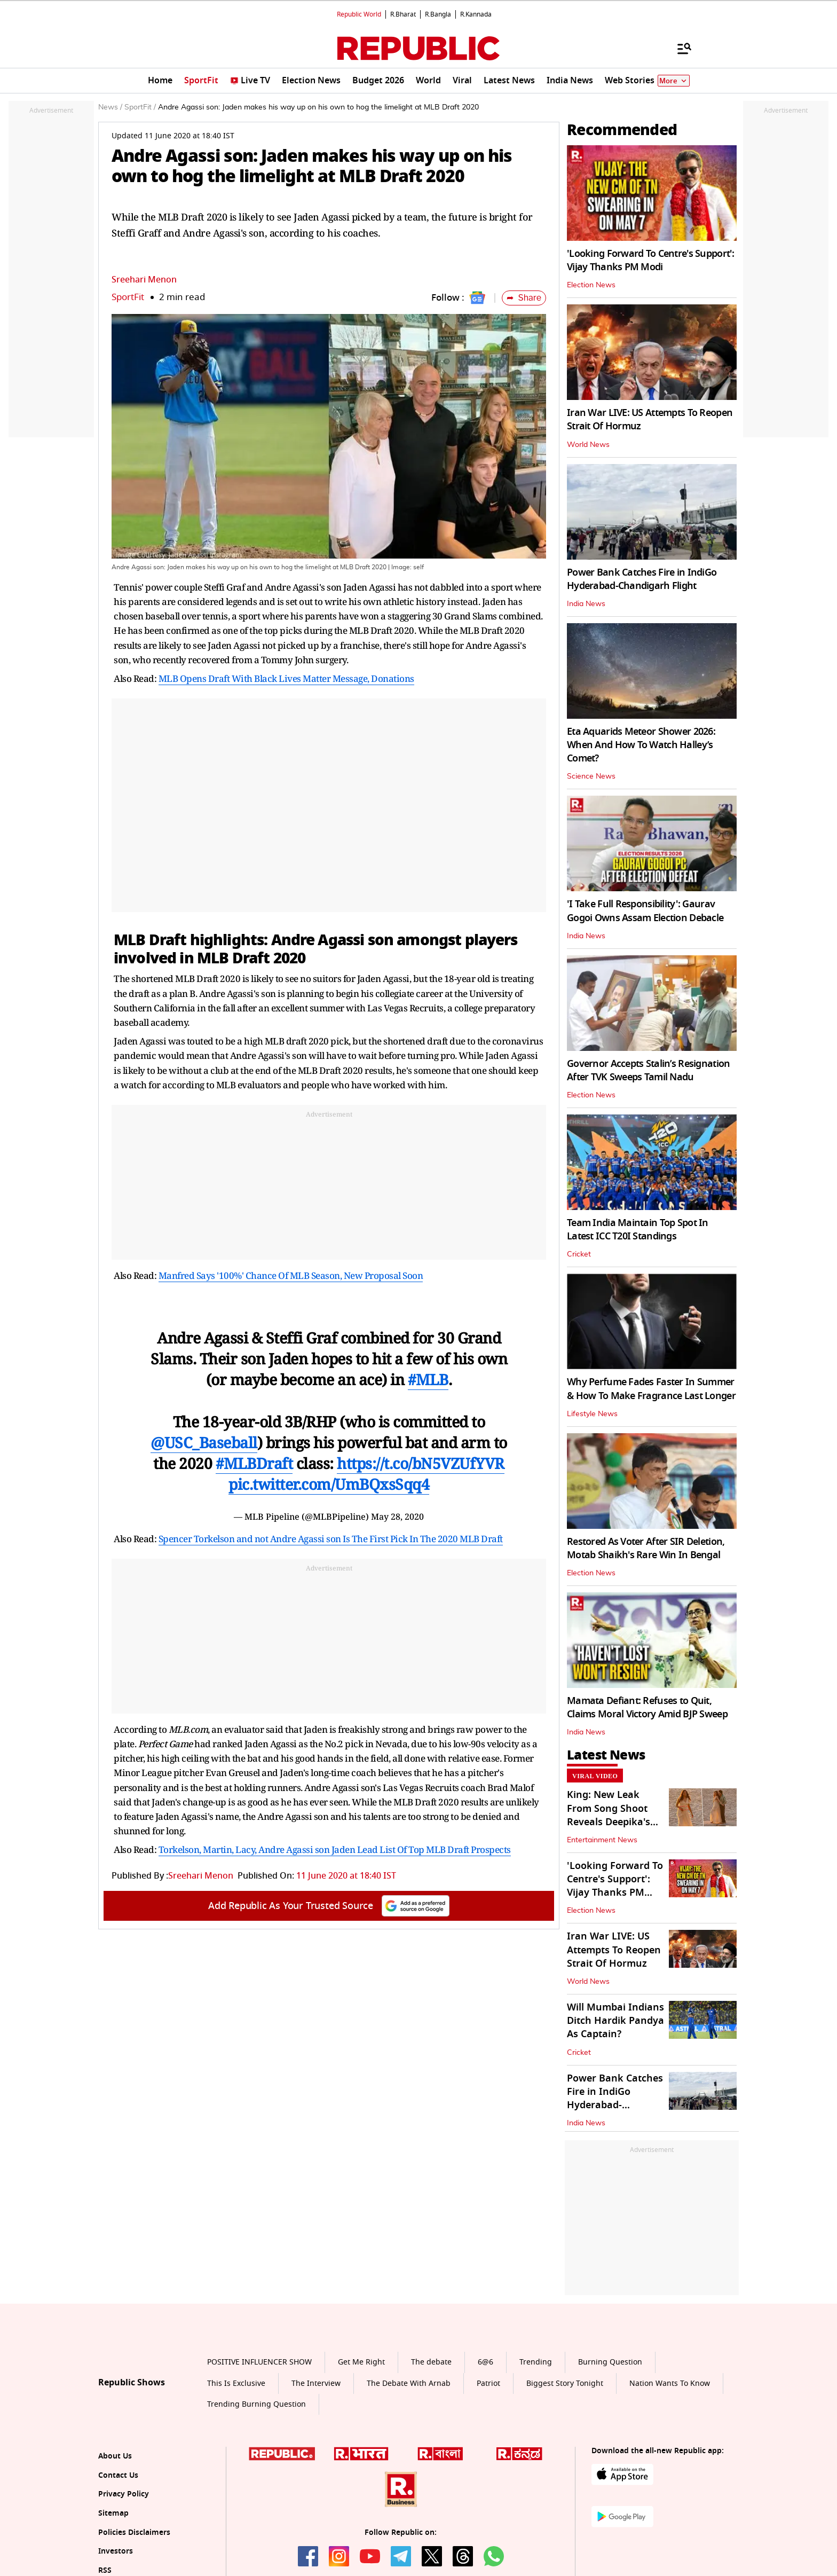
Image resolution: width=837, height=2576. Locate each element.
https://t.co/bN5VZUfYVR (420, 1463)
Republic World (359, 14)
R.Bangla (438, 14)
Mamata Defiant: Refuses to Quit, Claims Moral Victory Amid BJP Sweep (647, 1707)
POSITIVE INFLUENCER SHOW (259, 2362)
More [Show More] (673, 81)
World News (588, 445)
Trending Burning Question (256, 2404)
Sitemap (113, 2513)
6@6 (485, 2362)
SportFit (128, 297)
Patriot (488, 2383)
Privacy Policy (123, 2494)
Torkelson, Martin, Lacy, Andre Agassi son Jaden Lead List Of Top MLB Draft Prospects (335, 1849)
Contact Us (118, 2475)
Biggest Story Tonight (564, 2383)
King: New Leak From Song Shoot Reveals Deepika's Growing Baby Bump (615, 1815)
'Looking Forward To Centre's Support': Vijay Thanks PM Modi (651, 260)
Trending (535, 2362)
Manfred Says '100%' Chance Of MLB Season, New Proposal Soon (291, 1275)
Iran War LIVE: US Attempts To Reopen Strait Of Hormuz (649, 419)
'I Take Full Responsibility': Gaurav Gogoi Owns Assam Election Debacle (645, 910)
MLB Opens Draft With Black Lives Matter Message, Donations (286, 678)
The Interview (316, 2383)
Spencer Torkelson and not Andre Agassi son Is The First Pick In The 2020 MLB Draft (331, 1539)
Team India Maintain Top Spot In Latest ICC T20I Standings (637, 1229)
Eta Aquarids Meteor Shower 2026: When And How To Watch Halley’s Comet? (641, 745)
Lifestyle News (592, 1414)
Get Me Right (361, 2362)
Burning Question (610, 2362)
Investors (115, 2551)
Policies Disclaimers (134, 2532)
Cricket (579, 1254)
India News (586, 604)
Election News (591, 285)
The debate (431, 2362)
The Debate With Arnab (409, 2383)
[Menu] (679, 48)
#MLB (428, 1379)
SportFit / (140, 107)
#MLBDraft (254, 1463)
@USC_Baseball (204, 1442)
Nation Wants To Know (669, 2383)
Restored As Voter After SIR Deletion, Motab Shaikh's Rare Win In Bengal (645, 1548)
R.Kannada (476, 14)
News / (110, 107)
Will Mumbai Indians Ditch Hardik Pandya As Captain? (615, 2020)
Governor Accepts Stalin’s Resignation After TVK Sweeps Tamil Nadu (648, 1070)
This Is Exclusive (236, 2383)
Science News (591, 776)
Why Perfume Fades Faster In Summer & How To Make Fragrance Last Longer (651, 1388)
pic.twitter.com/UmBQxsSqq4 (328, 1484)
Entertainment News (602, 1840)
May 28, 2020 (397, 1516)
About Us (115, 2456)
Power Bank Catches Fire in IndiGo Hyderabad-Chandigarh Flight (641, 579)
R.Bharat (403, 14)
